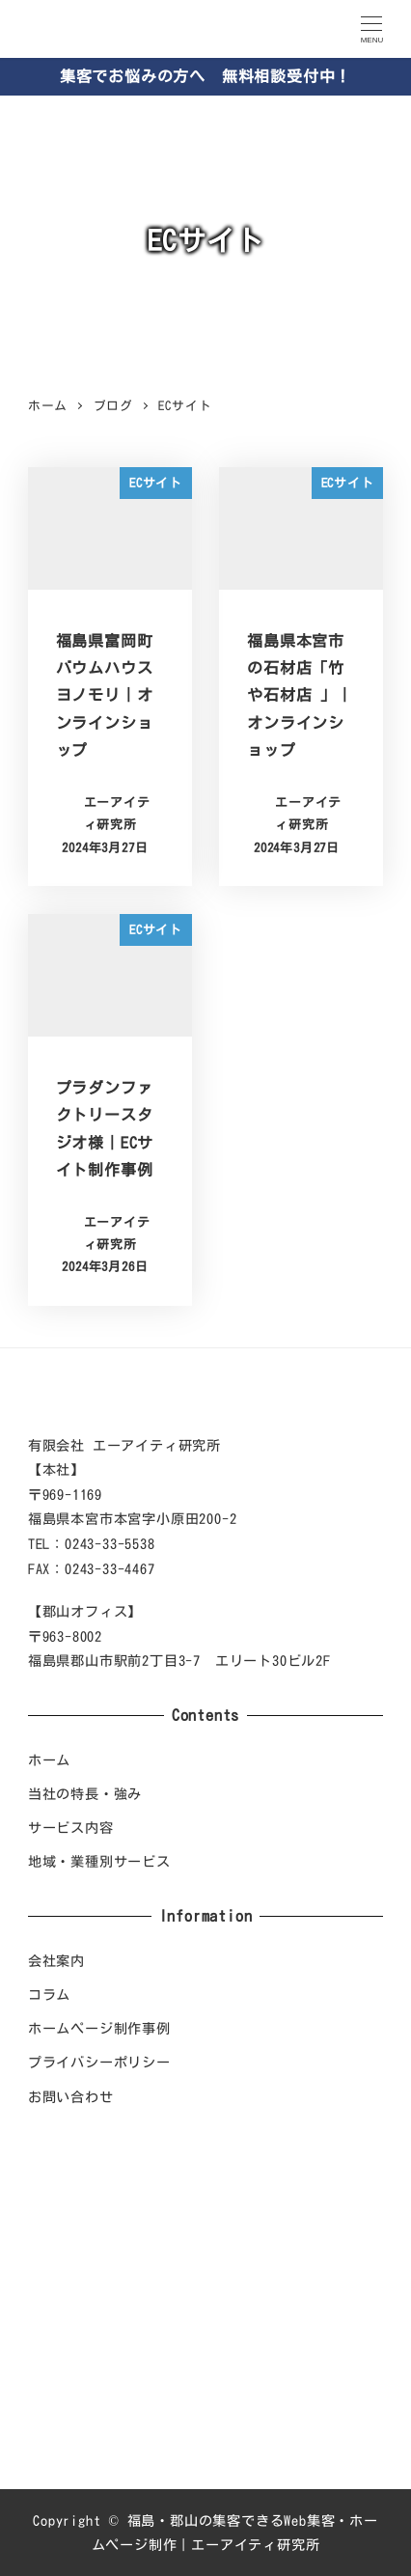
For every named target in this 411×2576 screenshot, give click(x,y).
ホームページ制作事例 (99, 2028)
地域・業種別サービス (99, 1861)
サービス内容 (71, 1827)
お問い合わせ (71, 2097)
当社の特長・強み (85, 1794)
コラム (49, 1994)
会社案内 (56, 1960)
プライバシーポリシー (99, 2062)
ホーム (49, 1760)
